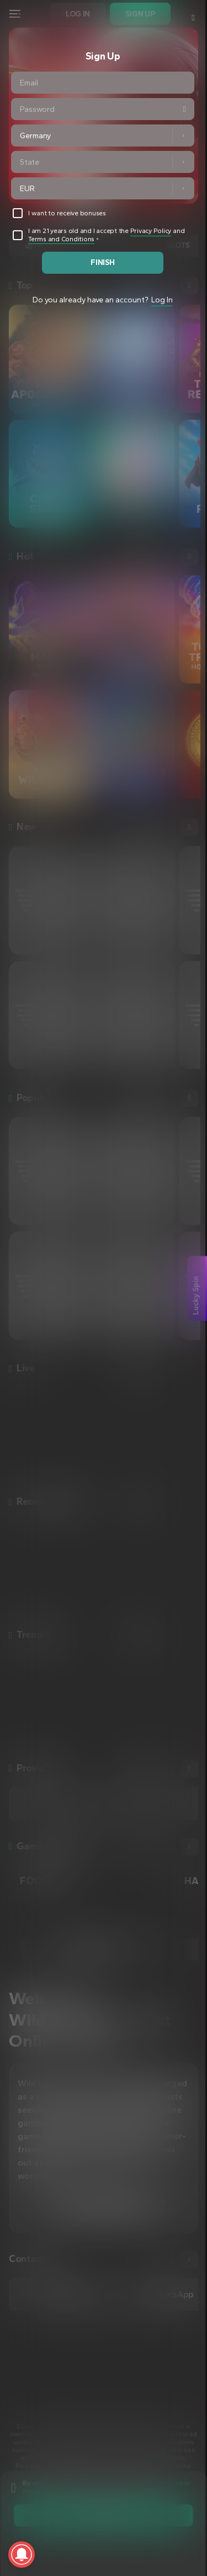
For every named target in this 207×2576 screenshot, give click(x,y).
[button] (183, 135)
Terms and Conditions (61, 239)
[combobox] (102, 135)
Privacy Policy (151, 231)
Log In (162, 300)
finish (102, 262)
